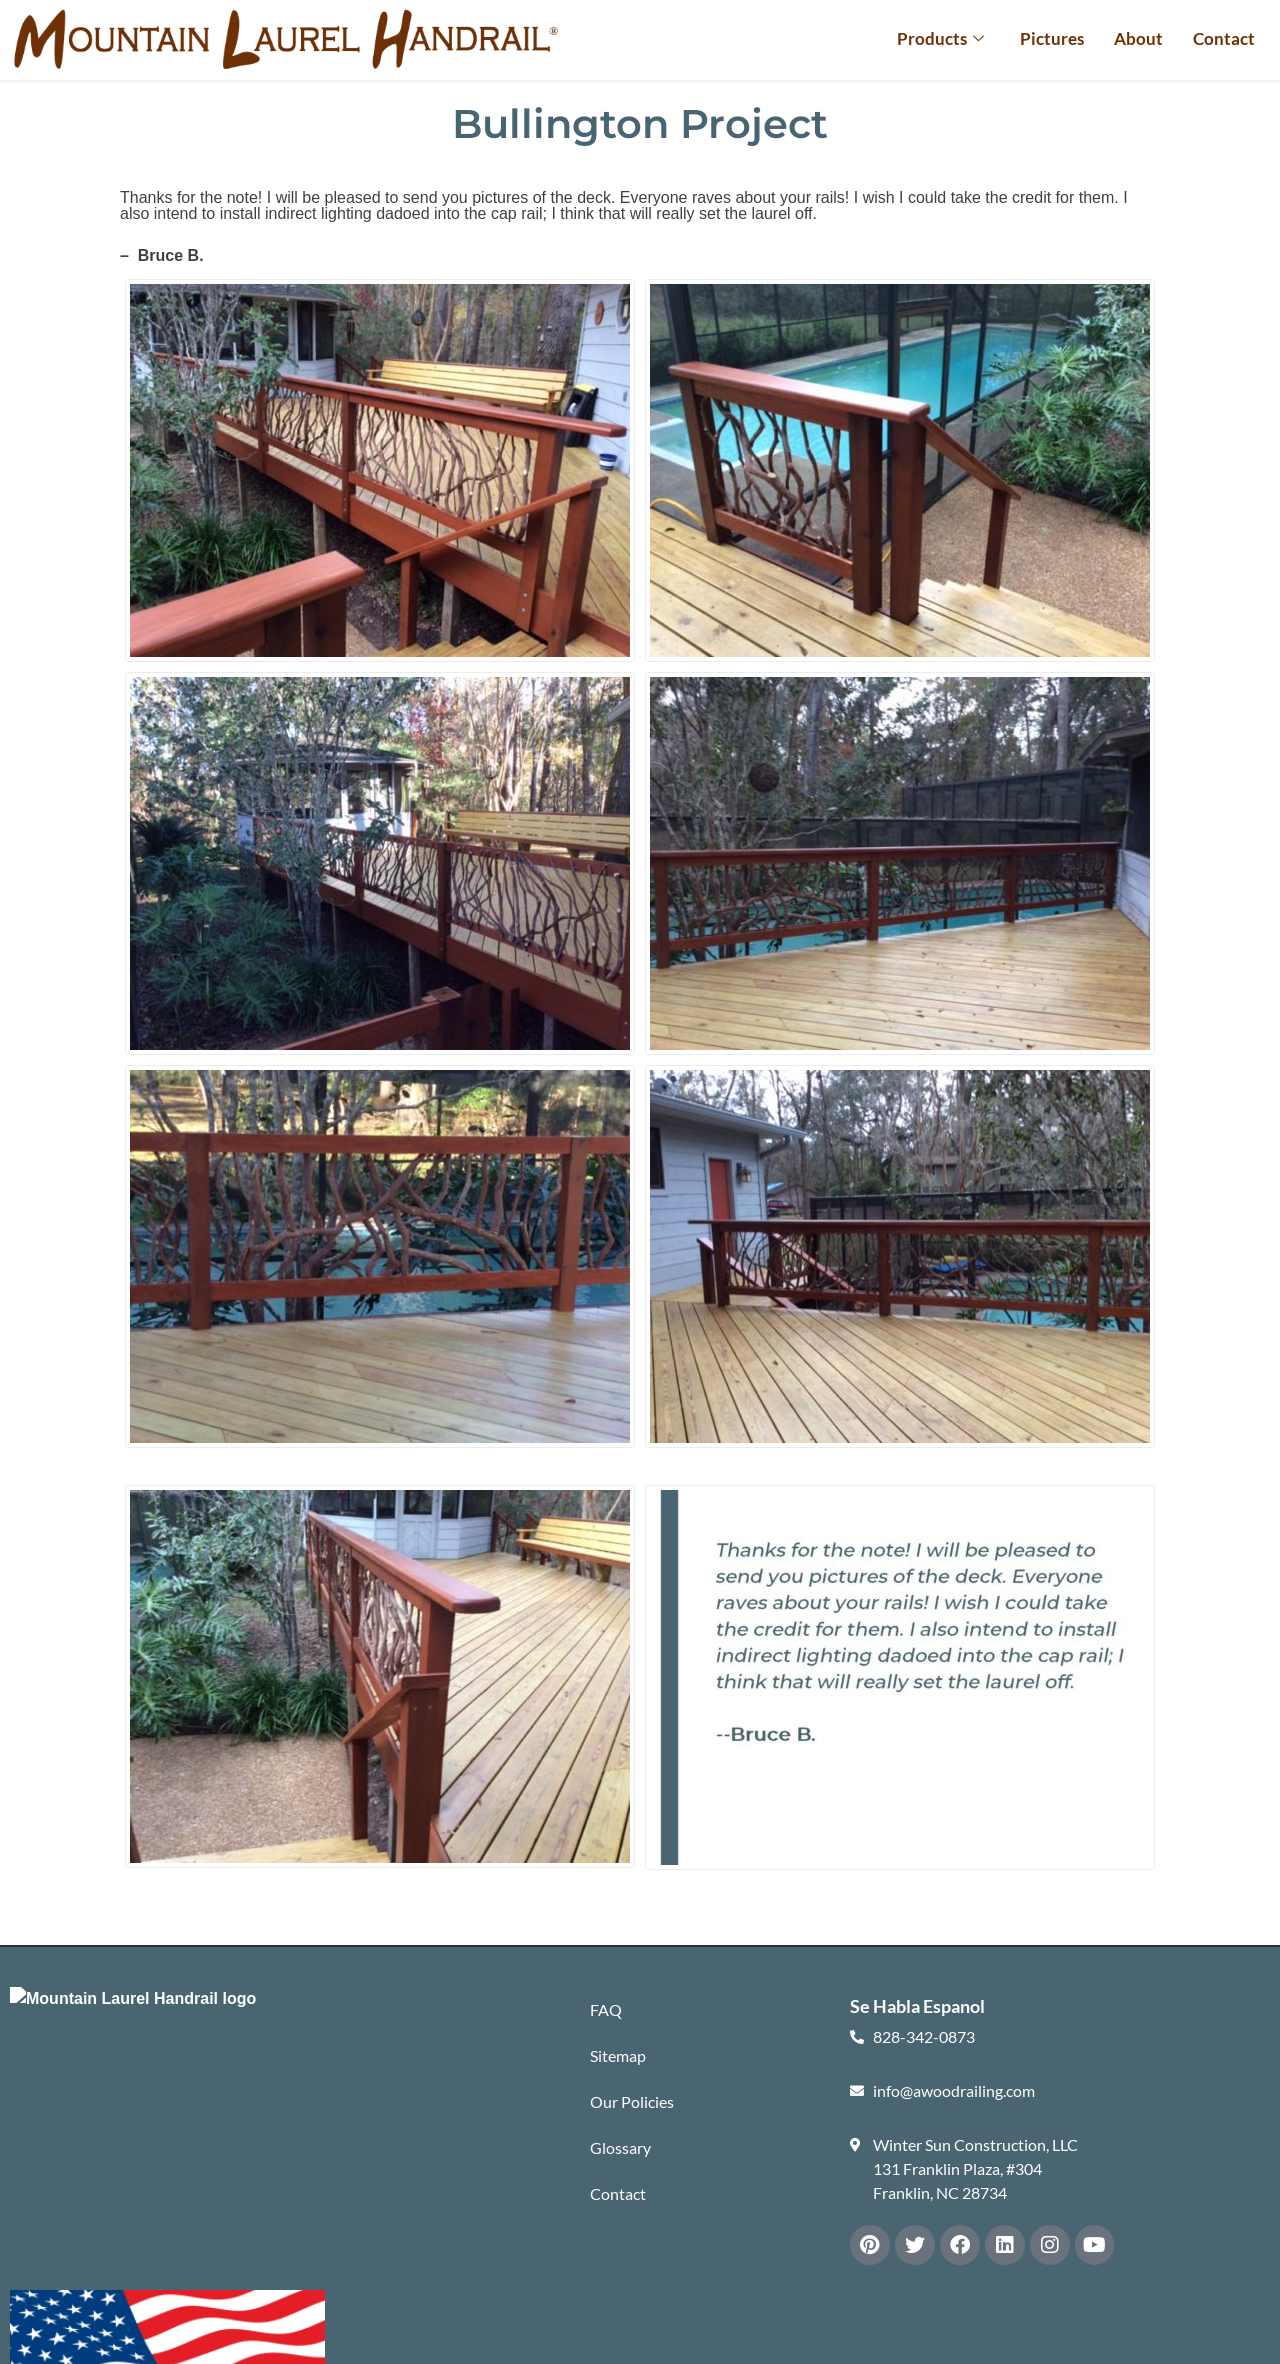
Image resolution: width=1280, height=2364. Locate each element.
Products (940, 38)
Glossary (620, 2147)
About (1138, 38)
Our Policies (632, 2101)
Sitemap (618, 2055)
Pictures (1052, 38)
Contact (1224, 38)
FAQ (606, 2009)
